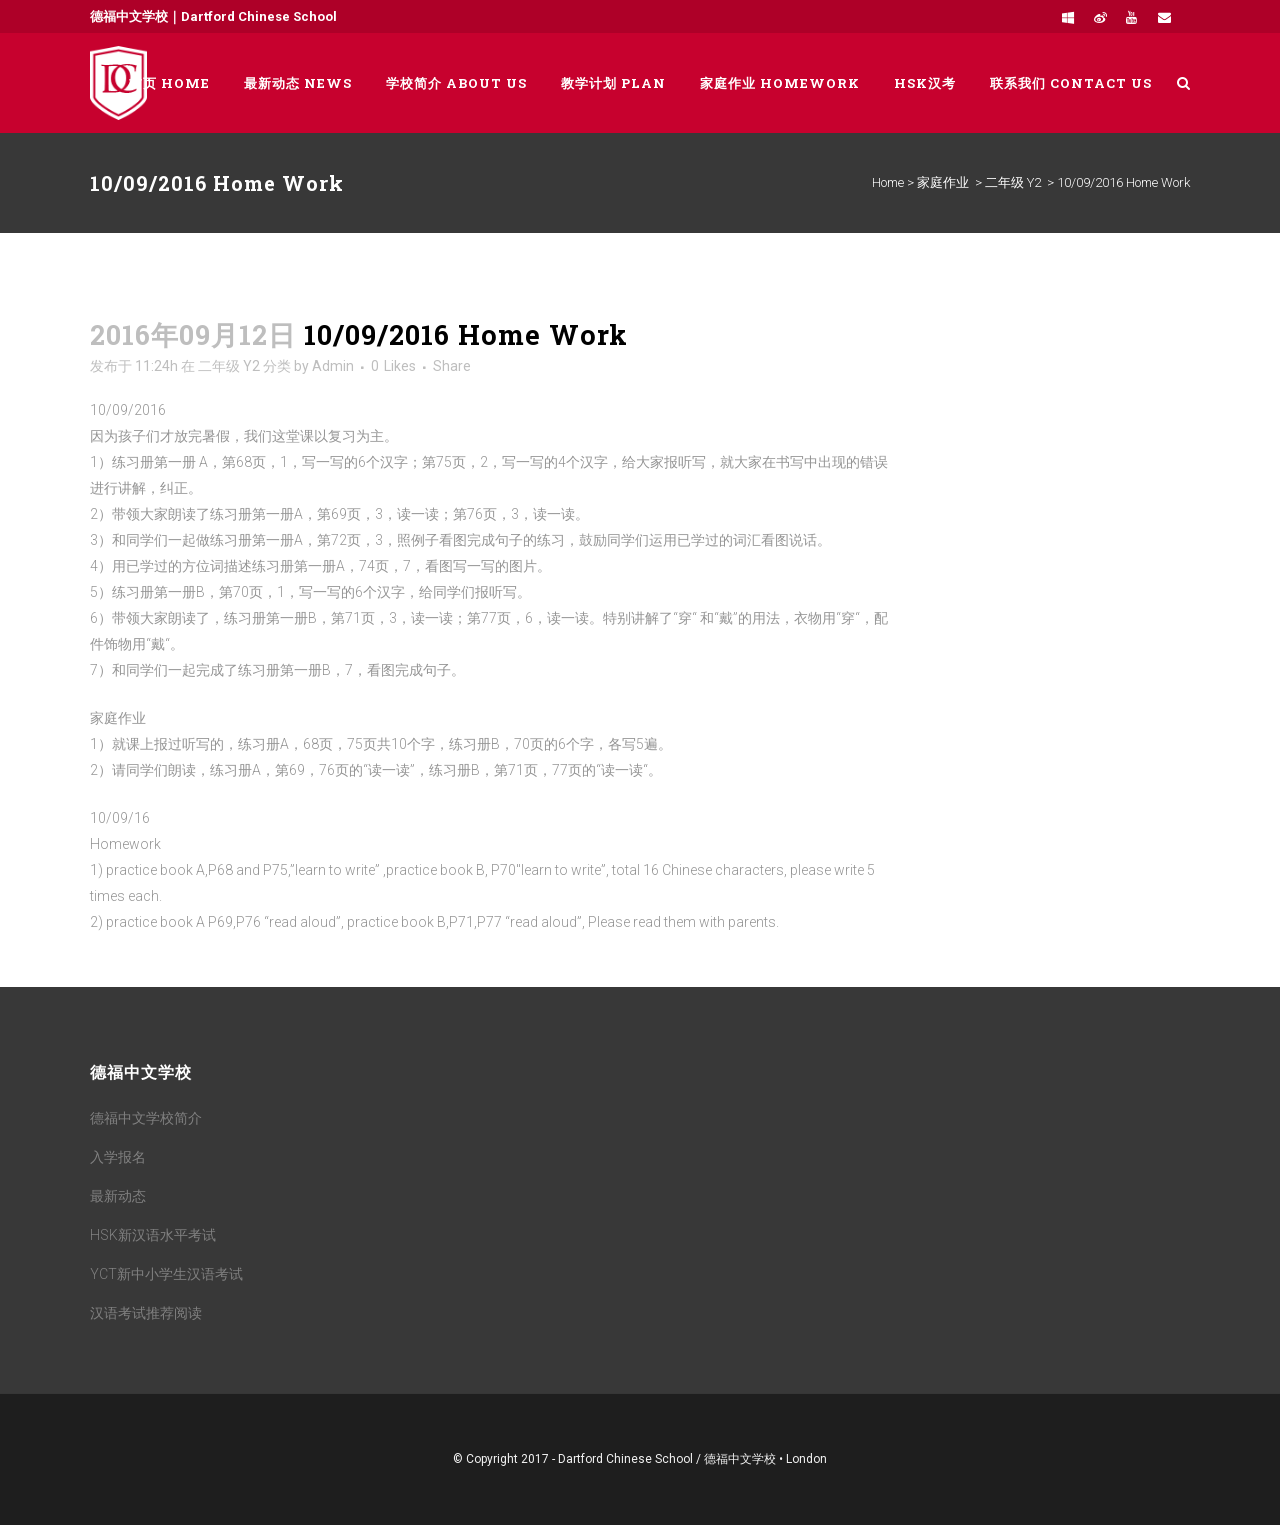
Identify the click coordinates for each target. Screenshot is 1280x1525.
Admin (333, 366)
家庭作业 (943, 182)
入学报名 (118, 1157)
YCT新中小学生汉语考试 (166, 1274)
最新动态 (118, 1196)
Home (888, 182)
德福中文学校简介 (146, 1118)
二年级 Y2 (1013, 182)
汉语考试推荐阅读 (146, 1313)
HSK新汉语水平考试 (153, 1235)
